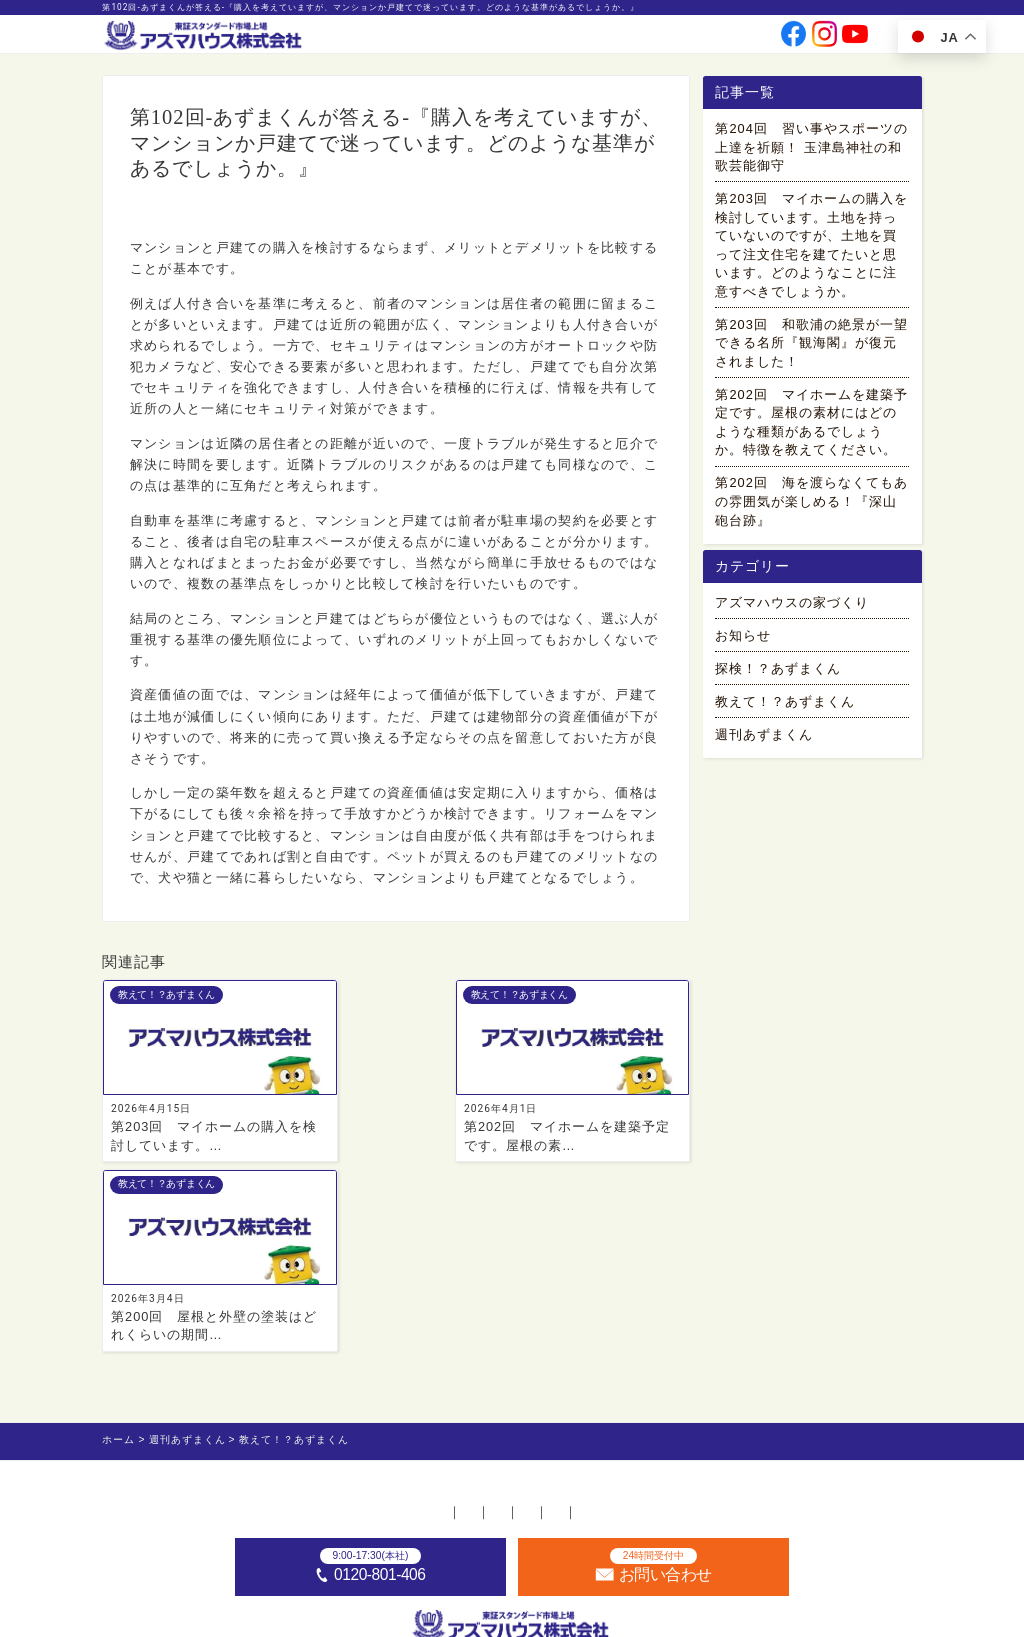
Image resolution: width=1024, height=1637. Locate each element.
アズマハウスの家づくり (792, 611)
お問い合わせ (725, 38)
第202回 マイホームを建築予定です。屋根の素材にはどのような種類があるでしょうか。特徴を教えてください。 (811, 425)
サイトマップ (779, 1334)
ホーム (225, 1334)
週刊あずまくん (764, 743)
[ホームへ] (204, 36)
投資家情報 (602, 38)
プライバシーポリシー (646, 1334)
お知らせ (743, 644)
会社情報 (543, 38)
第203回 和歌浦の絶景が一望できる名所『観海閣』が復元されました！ (811, 346)
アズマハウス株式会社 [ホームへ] (542, 1618)
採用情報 (661, 38)
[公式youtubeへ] (855, 39)
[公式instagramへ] (825, 39)
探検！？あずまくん (778, 677)
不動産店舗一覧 (319, 1334)
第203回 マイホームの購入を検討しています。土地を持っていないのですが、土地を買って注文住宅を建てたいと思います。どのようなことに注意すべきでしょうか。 (811, 248)
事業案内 (489, 38)
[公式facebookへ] (794, 39)
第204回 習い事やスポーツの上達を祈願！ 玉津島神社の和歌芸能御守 (811, 150)
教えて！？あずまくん (188, 214)
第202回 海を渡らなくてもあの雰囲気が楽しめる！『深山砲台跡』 (811, 505)
